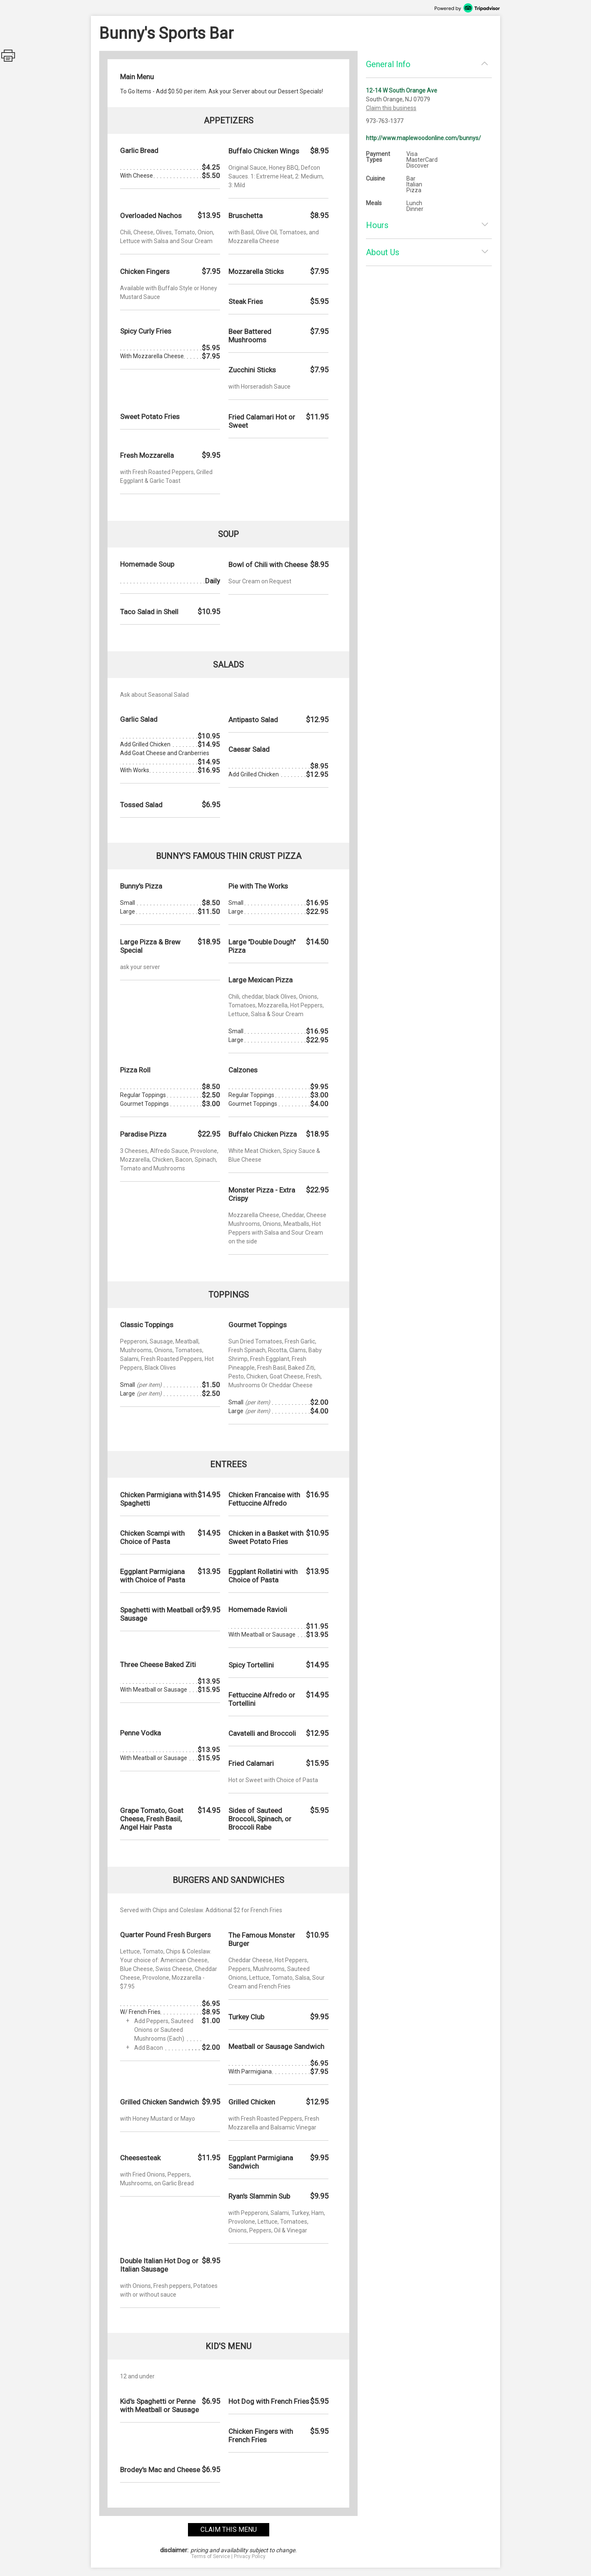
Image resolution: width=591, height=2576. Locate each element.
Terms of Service (210, 2556)
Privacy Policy (249, 2556)
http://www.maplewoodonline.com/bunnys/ (423, 138)
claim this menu (228, 2529)
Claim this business (391, 108)
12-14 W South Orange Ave (401, 90)
